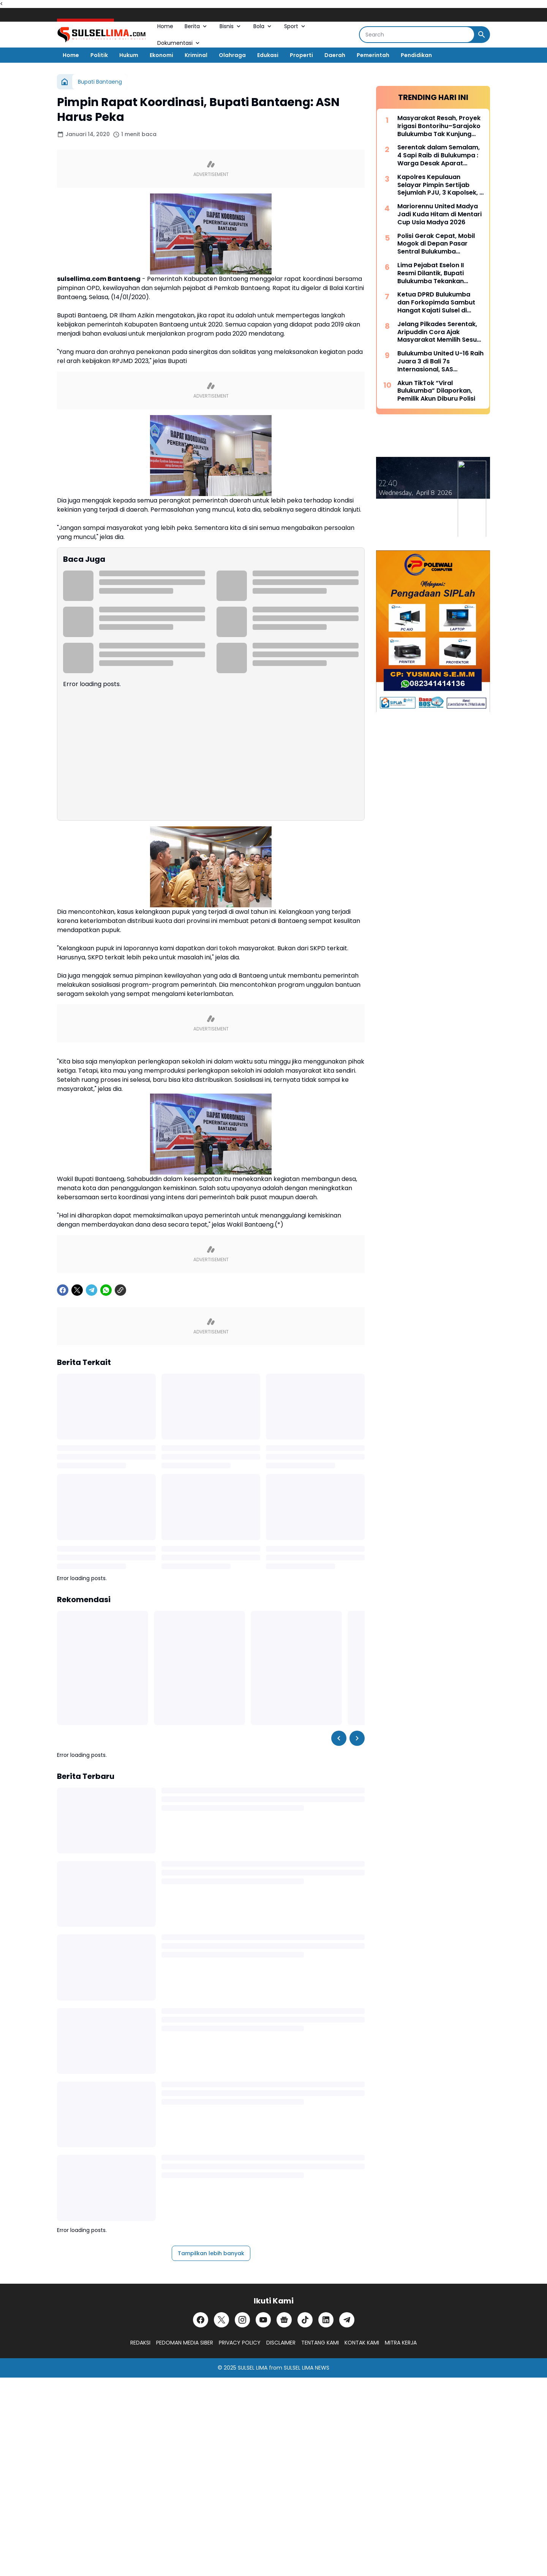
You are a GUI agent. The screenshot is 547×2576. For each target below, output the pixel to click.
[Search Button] (481, 34)
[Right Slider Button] (357, 1738)
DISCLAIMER (281, 2342)
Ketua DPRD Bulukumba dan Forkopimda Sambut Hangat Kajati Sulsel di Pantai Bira (436, 302)
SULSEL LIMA (252, 2368)
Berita (196, 26)
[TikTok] (305, 2319)
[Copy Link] (120, 1290)
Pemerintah (373, 55)
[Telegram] (91, 1290)
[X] (77, 1290)
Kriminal (196, 55)
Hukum (128, 55)
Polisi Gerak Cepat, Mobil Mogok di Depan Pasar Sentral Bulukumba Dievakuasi (436, 244)
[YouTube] (263, 2319)
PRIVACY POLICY (240, 2342)
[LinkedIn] (326, 2319)
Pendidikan (416, 55)
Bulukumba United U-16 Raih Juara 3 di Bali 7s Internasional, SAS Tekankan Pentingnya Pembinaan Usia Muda (440, 361)
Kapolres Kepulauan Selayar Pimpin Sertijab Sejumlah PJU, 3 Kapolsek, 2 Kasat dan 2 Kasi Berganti (440, 185)
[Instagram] (242, 2319)
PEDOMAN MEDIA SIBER (184, 2342)
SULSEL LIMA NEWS (306, 2368)
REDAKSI (140, 2342)
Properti (301, 55)
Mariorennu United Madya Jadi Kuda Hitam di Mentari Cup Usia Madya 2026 (439, 214)
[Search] (417, 34)
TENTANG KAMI (320, 2342)
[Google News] (284, 2319)
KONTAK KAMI (362, 2342)
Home (165, 26)
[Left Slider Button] (338, 1738)
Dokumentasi (179, 43)
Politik (99, 55)
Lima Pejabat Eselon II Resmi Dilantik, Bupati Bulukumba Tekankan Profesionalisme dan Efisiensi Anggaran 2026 (434, 273)
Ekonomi (161, 55)
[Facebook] (62, 1290)
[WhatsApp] (106, 1290)
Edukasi (267, 55)
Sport (295, 26)
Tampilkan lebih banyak (211, 2253)
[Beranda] (64, 81)
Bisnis (231, 26)
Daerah (334, 55)
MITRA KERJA (401, 2342)
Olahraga (232, 55)
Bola (263, 26)
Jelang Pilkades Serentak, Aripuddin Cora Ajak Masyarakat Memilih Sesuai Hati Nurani (439, 332)
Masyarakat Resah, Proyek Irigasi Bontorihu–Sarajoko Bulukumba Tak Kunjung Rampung (439, 126)
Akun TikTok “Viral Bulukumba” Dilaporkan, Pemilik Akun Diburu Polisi (436, 391)
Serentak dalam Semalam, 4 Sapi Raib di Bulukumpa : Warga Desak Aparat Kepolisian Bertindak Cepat (439, 155)
